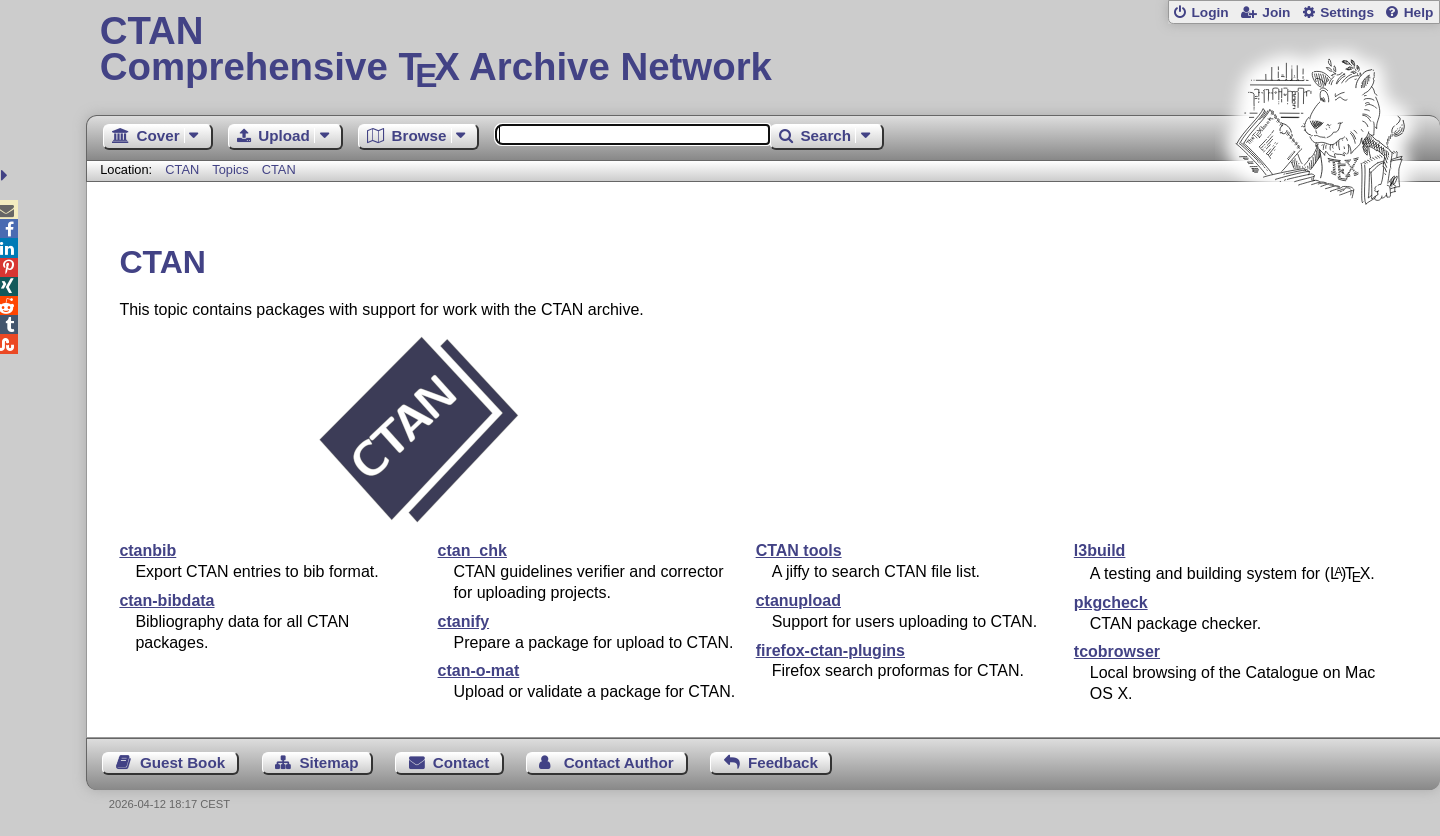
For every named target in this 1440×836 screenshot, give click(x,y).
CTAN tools (799, 550)
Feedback (783, 762)
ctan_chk (472, 550)
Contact (461, 762)
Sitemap (328, 762)
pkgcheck (1111, 602)
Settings (1347, 12)
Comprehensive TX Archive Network (763, 50)
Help (1419, 12)
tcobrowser (1117, 651)
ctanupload (798, 600)
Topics (232, 169)
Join (1276, 12)
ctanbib (147, 550)
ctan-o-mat (479, 670)
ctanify (464, 621)
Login (1209, 12)
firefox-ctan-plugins (830, 650)
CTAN (182, 169)
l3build (1100, 550)
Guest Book (182, 762)
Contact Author (619, 762)
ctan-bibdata (166, 600)
